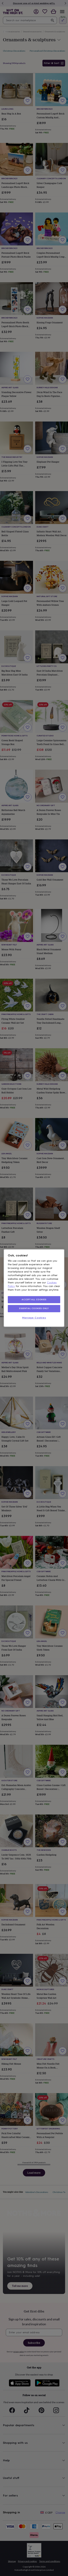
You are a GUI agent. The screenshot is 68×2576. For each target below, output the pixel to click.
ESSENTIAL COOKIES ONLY (34, 1308)
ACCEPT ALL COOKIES (34, 1299)
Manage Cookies (34, 1317)
